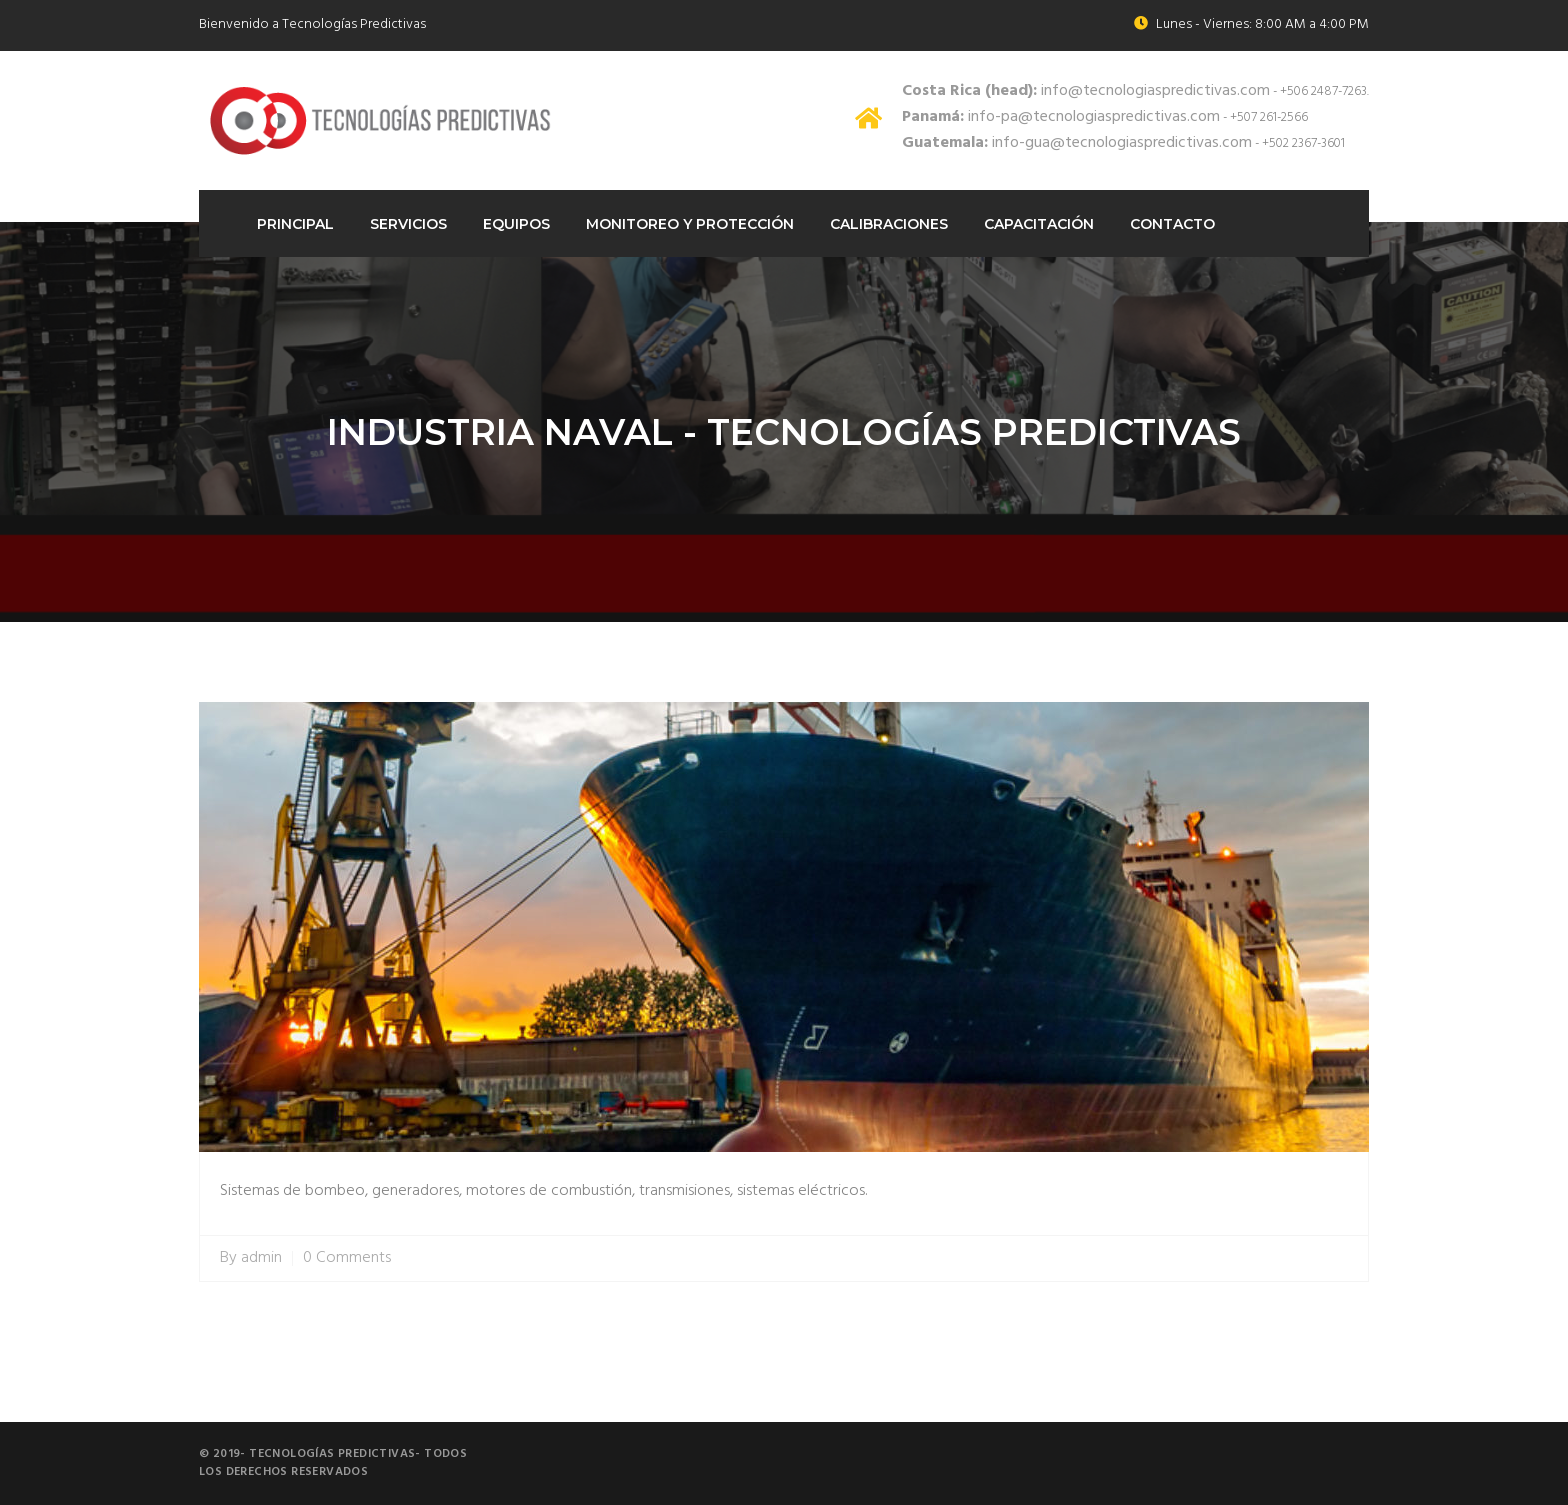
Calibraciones (889, 224)
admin (261, 1258)
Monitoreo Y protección (690, 224)
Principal (295, 224)
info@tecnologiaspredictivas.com (1086, 91)
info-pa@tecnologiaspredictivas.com (1061, 117)
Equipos (516, 224)
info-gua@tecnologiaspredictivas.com (1077, 143)
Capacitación (1039, 224)
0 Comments (347, 1258)
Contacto (1172, 224)
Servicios (408, 224)
